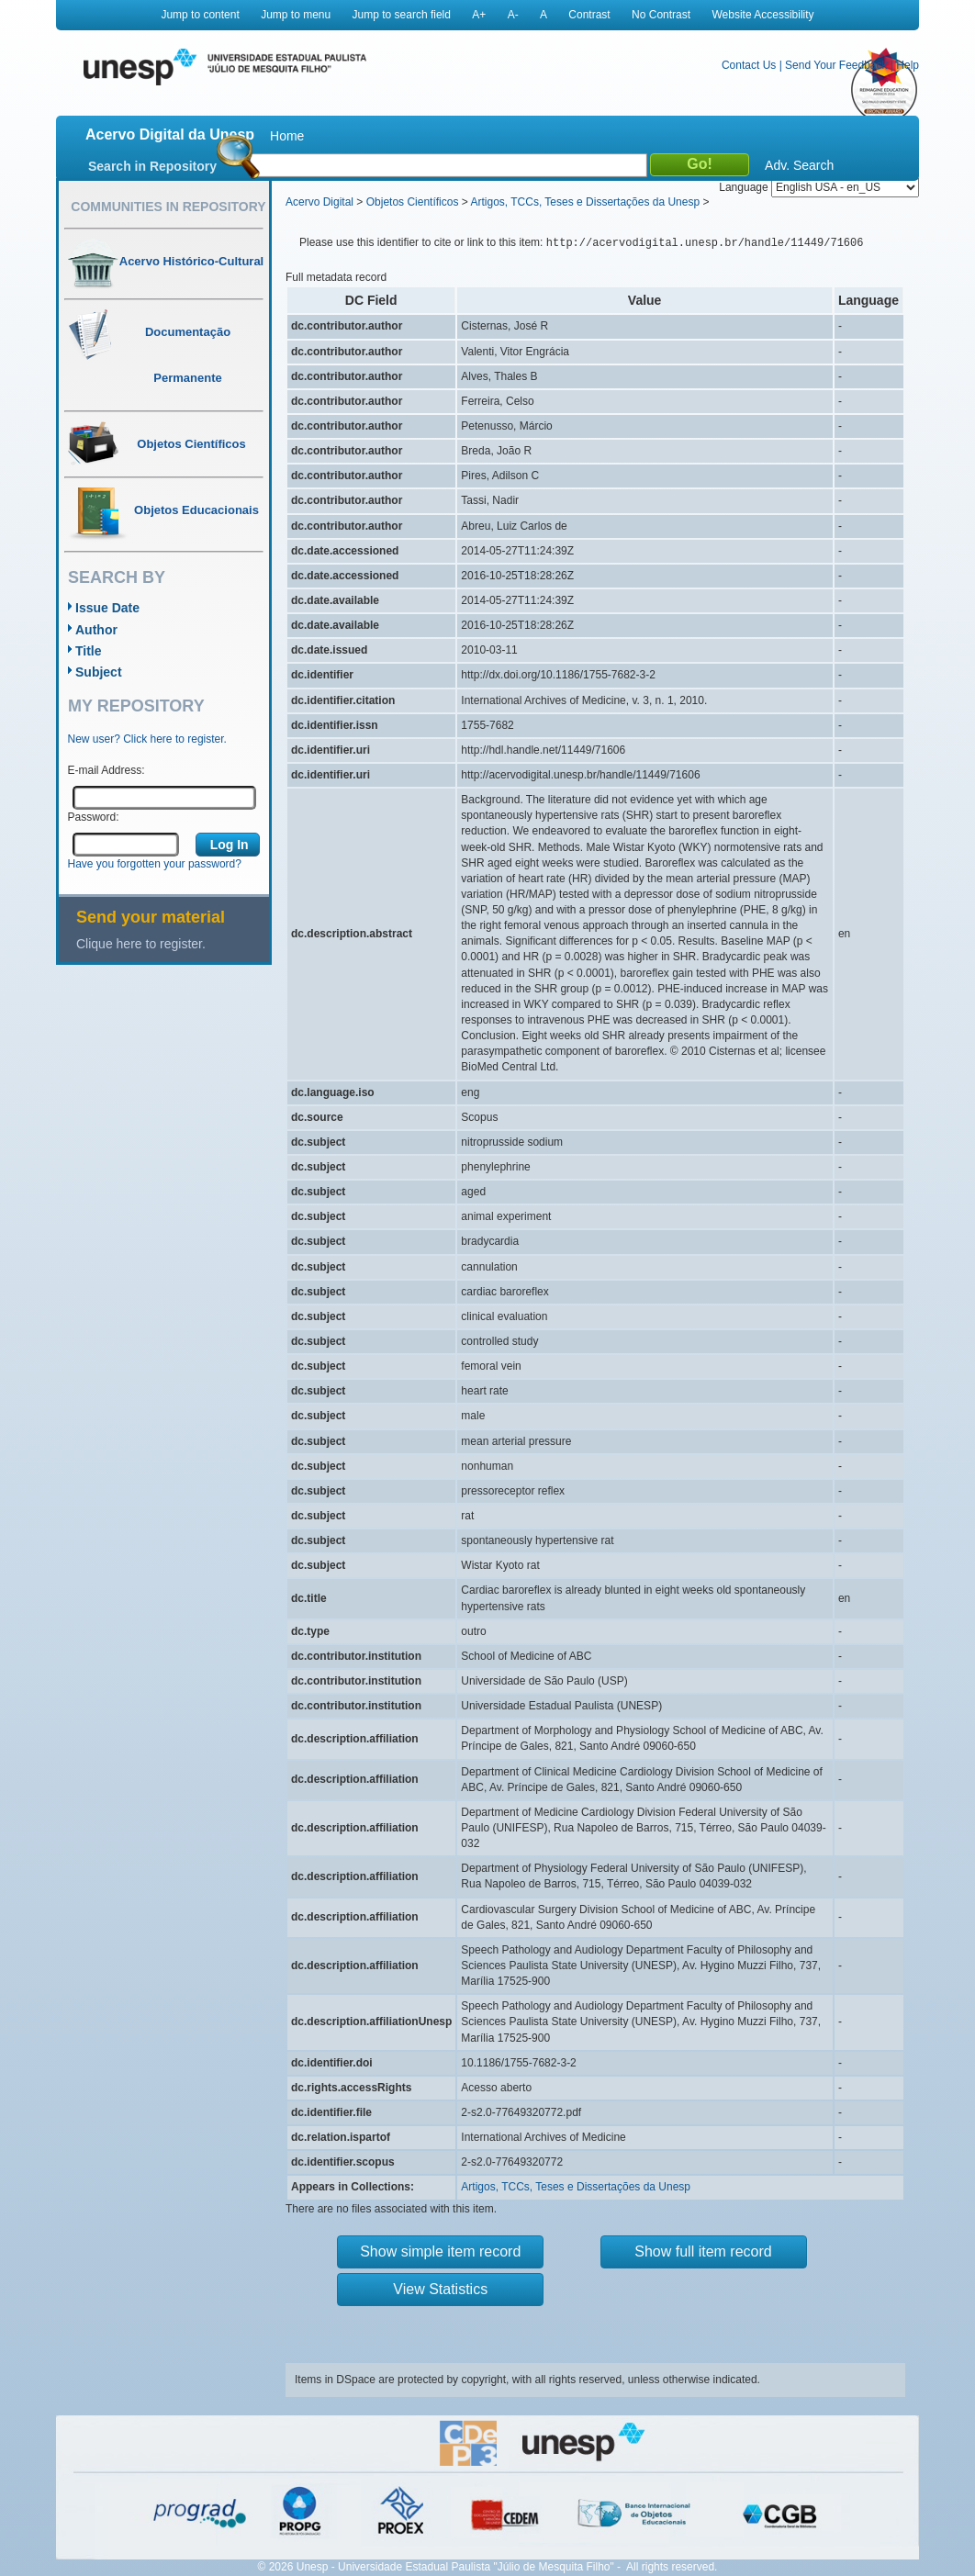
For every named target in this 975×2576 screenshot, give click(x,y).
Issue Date (107, 607)
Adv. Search (799, 165)
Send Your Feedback (836, 65)
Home (287, 136)
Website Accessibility (762, 14)
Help (907, 65)
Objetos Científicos (412, 202)
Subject (98, 672)
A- (513, 14)
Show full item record (702, 2251)
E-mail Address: (106, 770)
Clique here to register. (141, 943)
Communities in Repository (168, 206)
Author (96, 629)
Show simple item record (440, 2251)
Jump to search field (402, 14)
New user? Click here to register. (147, 739)
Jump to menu (296, 14)
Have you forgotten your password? (154, 863)
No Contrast (661, 14)
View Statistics (440, 2289)
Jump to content (200, 14)
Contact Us (749, 65)
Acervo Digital (319, 202)
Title (88, 651)
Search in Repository (152, 166)
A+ (479, 14)
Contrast (589, 14)
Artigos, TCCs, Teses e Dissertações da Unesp (585, 202)
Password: (93, 817)
